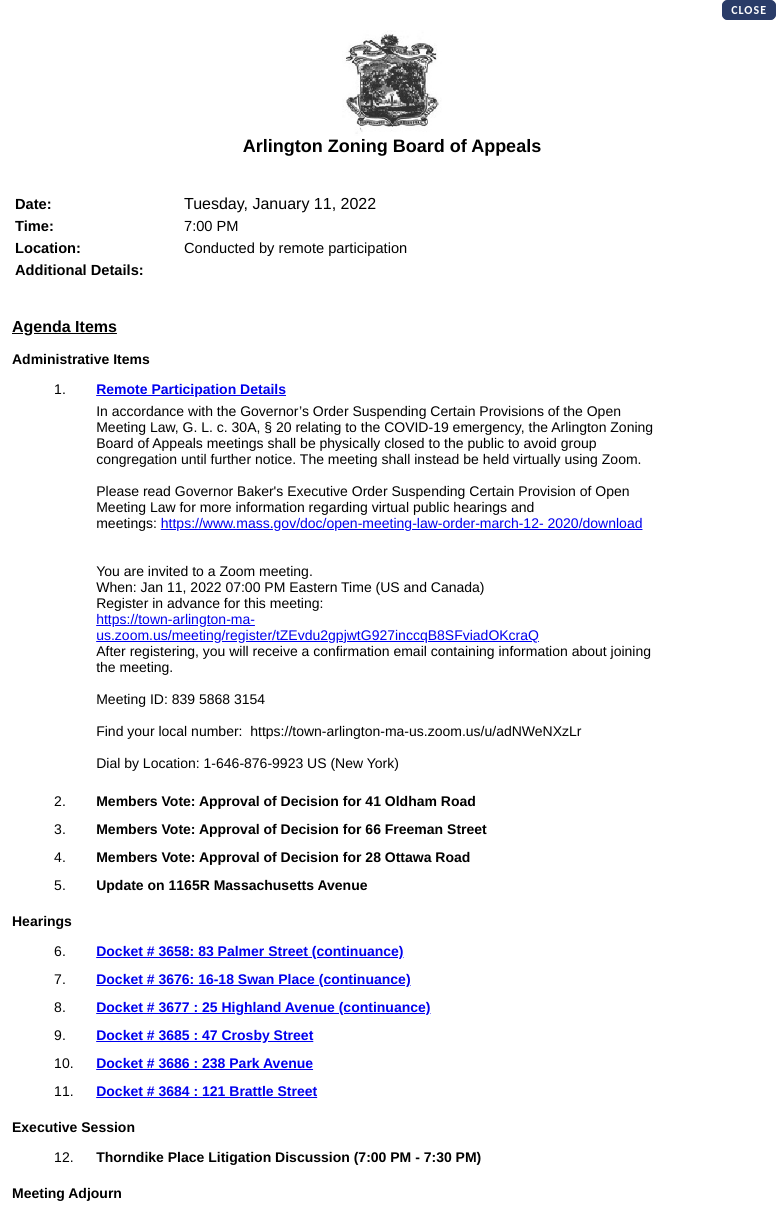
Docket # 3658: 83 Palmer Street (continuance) (249, 951)
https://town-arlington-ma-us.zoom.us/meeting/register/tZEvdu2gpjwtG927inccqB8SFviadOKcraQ (317, 627)
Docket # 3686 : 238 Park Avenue (204, 1063)
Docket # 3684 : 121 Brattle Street (206, 1091)
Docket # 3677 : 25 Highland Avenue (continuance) (263, 1007)
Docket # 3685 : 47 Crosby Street (204, 1035)
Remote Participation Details (191, 389)
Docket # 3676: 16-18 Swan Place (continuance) (253, 979)
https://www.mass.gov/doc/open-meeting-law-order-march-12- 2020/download (402, 523)
